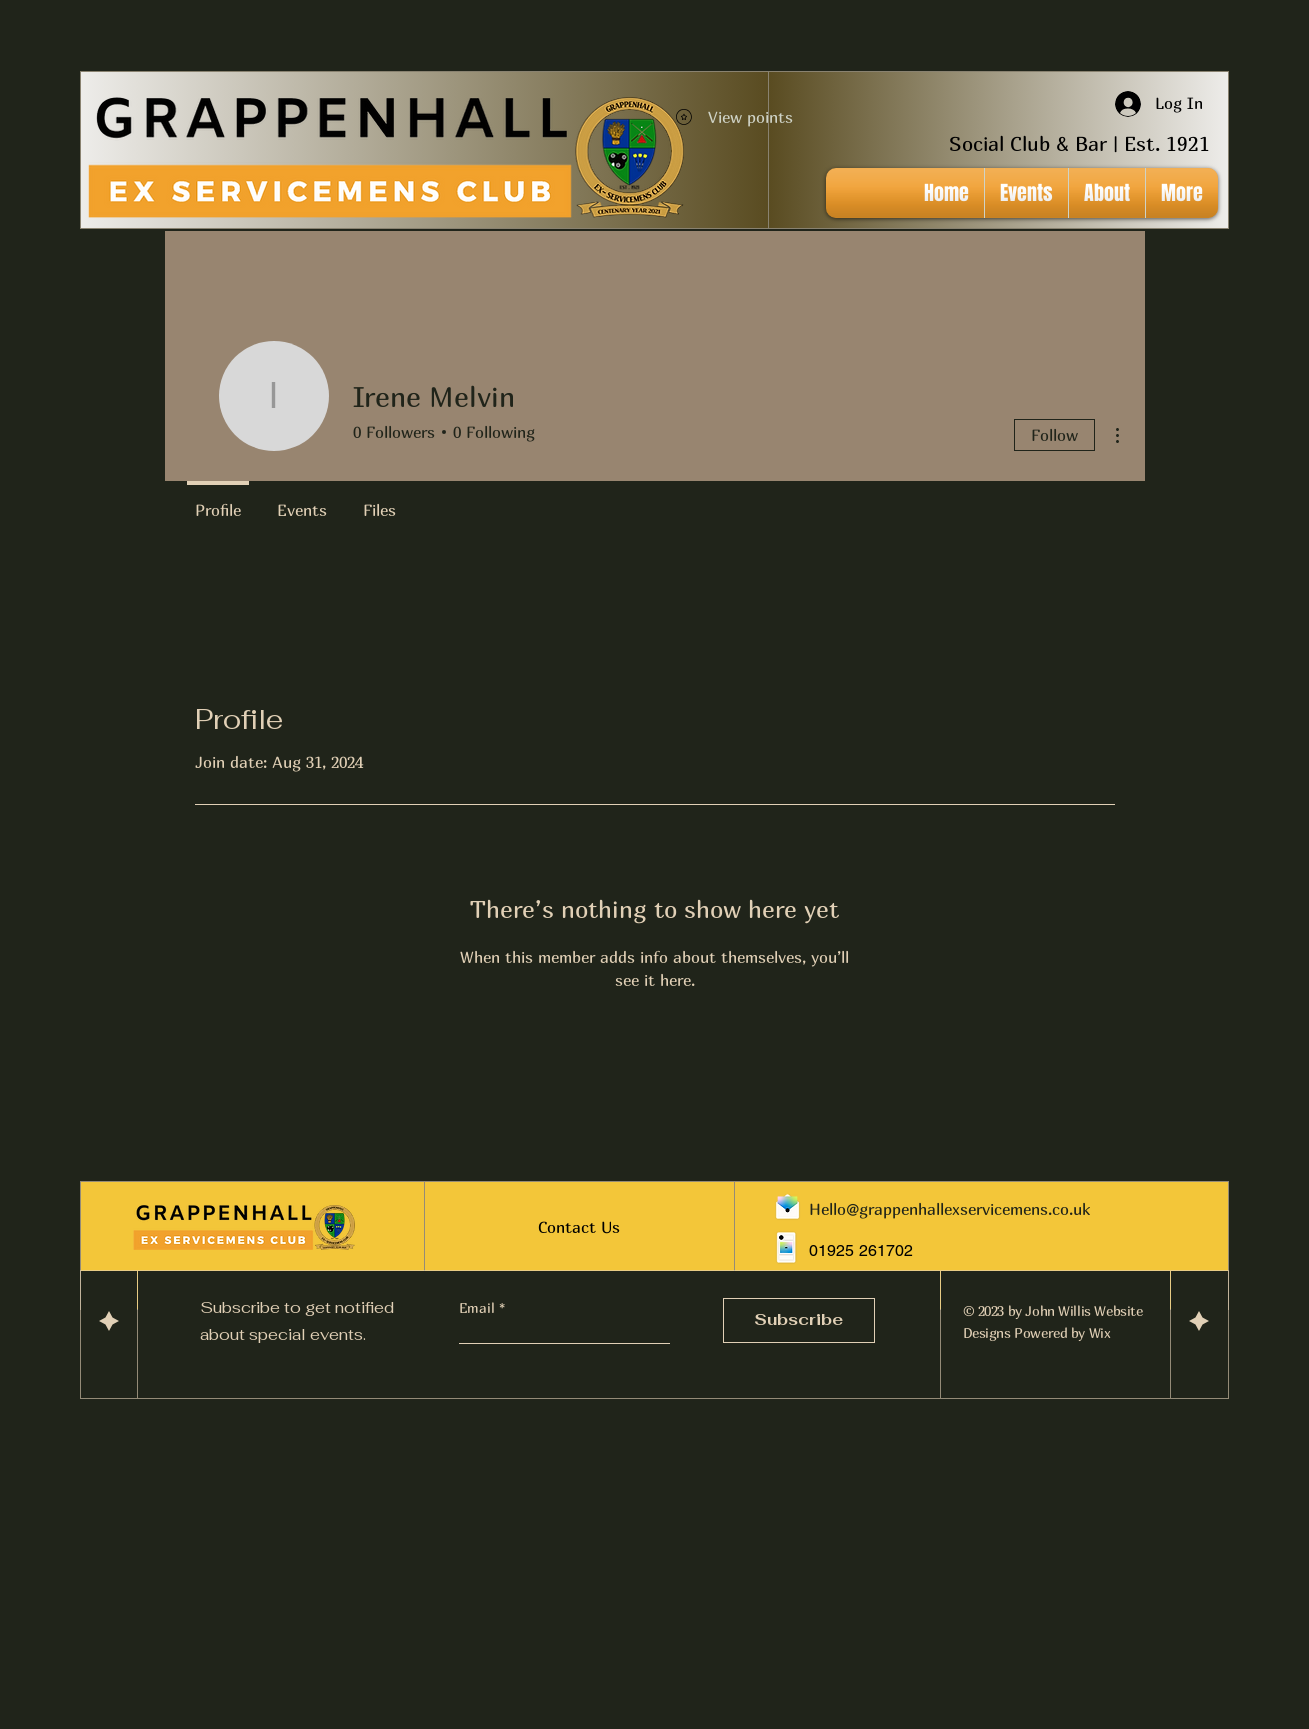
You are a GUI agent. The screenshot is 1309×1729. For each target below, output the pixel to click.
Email (479, 1308)
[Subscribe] (799, 1320)
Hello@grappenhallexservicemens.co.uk (949, 1209)
